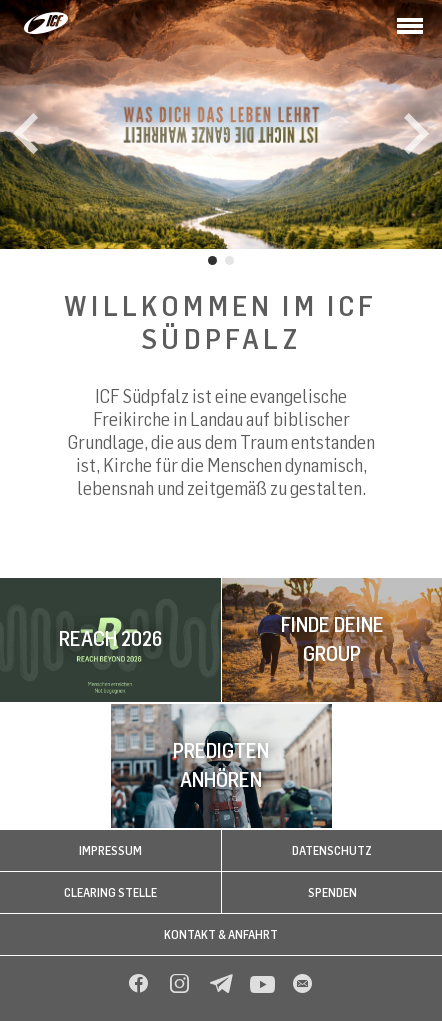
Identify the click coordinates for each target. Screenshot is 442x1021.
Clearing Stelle (110, 892)
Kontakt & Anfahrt (221, 934)
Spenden (332, 892)
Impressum (110, 850)
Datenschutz (332, 850)
